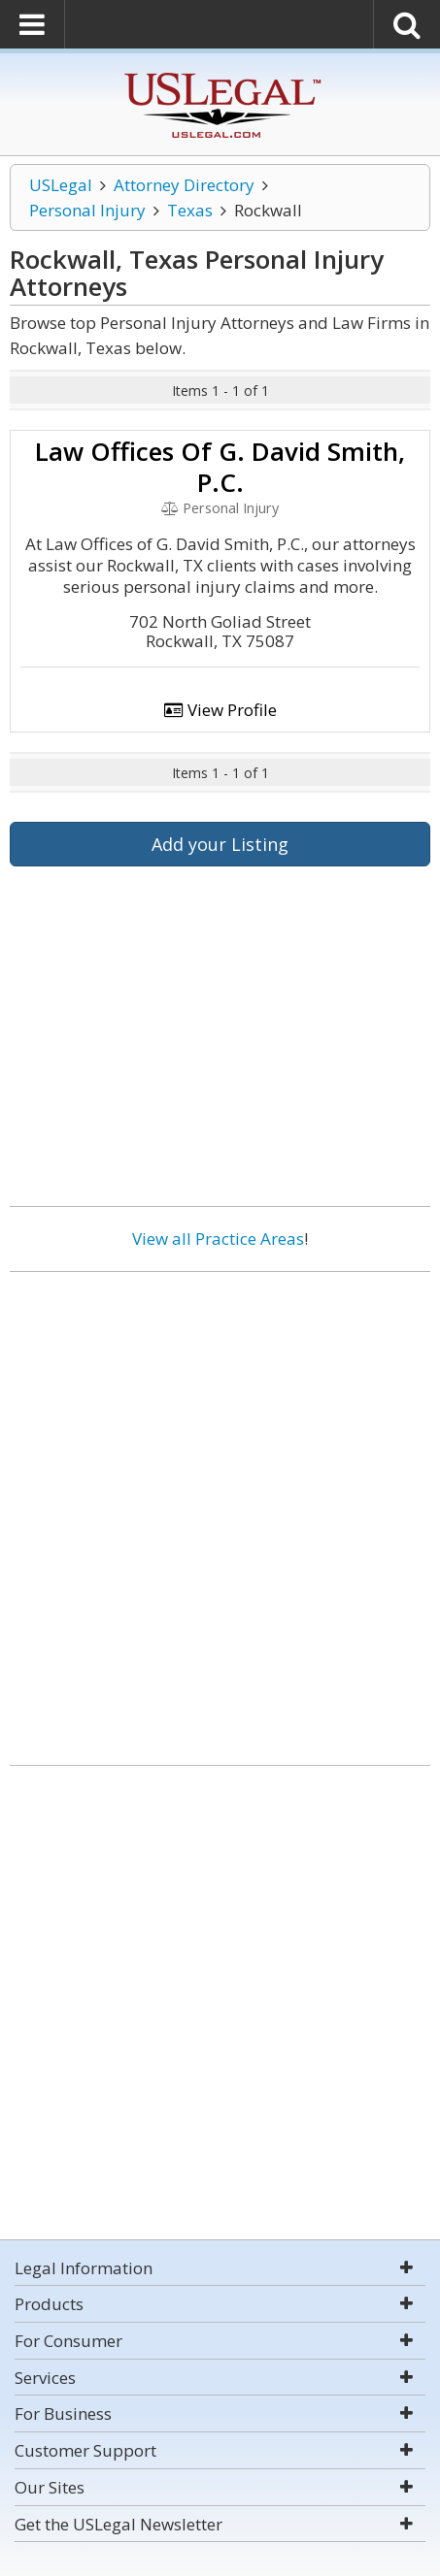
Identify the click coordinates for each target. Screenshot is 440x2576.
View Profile (220, 710)
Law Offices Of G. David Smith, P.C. (220, 467)
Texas (190, 210)
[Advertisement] (220, 1511)
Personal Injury (87, 210)
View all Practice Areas (218, 1238)
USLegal (60, 185)
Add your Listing (220, 844)
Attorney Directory (184, 185)
